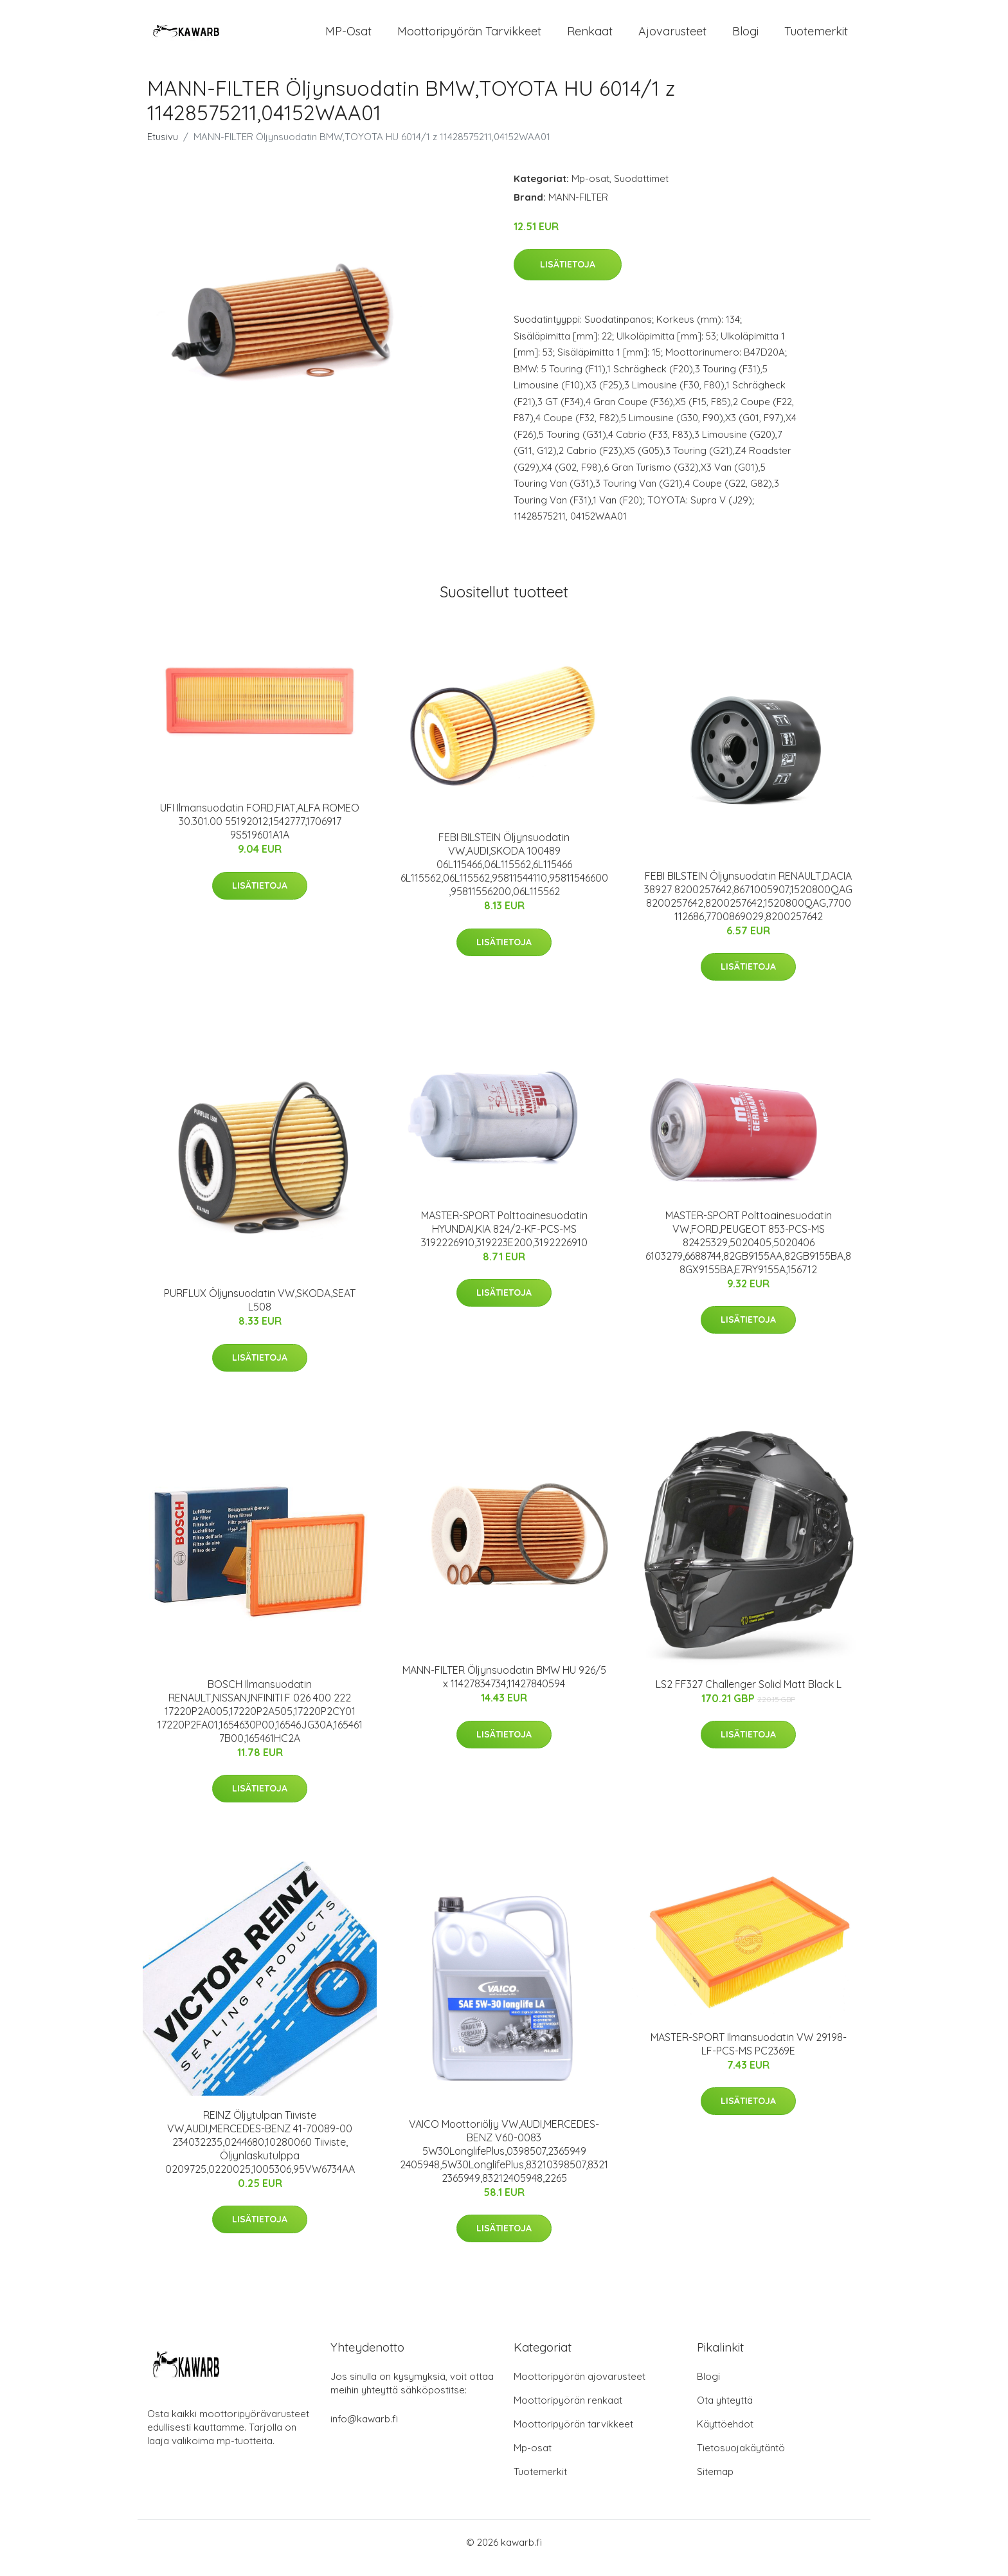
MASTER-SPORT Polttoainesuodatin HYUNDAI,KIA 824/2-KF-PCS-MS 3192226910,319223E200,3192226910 (504, 1240)
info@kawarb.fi (364, 2430)
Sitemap (715, 2483)
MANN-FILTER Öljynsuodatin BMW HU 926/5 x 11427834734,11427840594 (504, 1688)
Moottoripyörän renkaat (568, 2412)
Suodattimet (641, 189)
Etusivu (162, 147)
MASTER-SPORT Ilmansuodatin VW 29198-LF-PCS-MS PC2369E (749, 2055)
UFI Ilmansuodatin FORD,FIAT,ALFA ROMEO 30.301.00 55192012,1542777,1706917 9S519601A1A (259, 832)
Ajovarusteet (672, 37)
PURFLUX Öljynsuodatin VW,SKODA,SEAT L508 (260, 1311)
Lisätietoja (567, 276)
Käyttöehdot (725, 2435)
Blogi (745, 37)
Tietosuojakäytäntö (741, 2459)
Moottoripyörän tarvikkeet (469, 37)
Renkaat (590, 37)
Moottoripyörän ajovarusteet (579, 2388)
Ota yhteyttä (725, 2412)
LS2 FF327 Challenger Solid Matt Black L (749, 1695)
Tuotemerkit (816, 37)
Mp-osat (590, 189)
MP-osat (348, 37)
